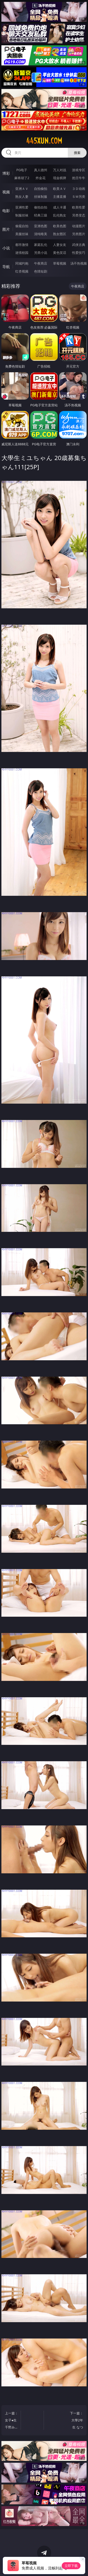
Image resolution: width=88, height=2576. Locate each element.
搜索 (77, 152)
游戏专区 (78, 170)
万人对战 (59, 170)
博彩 (6, 173)
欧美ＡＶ (59, 188)
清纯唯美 (40, 234)
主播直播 (59, 196)
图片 (6, 229)
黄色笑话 (59, 252)
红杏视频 (21, 271)
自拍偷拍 (40, 188)
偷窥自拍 (21, 226)
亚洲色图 (40, 226)
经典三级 (40, 215)
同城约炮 (21, 263)
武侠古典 (78, 244)
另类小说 (40, 252)
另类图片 (78, 234)
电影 (6, 210)
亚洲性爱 (21, 207)
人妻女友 (59, 244)
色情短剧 (40, 271)
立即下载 (71, 2565)
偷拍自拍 (40, 207)
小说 (6, 248)
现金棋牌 (59, 178)
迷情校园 (21, 252)
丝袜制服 (40, 196)
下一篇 (76, 2421)
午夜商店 (40, 263)
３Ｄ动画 (78, 188)
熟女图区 (59, 234)
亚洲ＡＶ (21, 188)
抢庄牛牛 (78, 178)
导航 (6, 266)
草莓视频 (59, 263)
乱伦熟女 (59, 215)
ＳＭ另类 (78, 196)
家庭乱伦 (40, 244)
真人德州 (40, 170)
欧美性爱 (78, 207)
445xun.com (44, 140)
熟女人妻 (21, 196)
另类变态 (78, 215)
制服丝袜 (21, 215)
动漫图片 (78, 226)
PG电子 (21, 170)
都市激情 (21, 244)
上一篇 (12, 2421)
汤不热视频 (78, 263)
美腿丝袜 (21, 234)
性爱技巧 (78, 252)
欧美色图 (59, 226)
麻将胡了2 (21, 178)
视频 (6, 192)
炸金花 (41, 178)
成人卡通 (59, 207)
